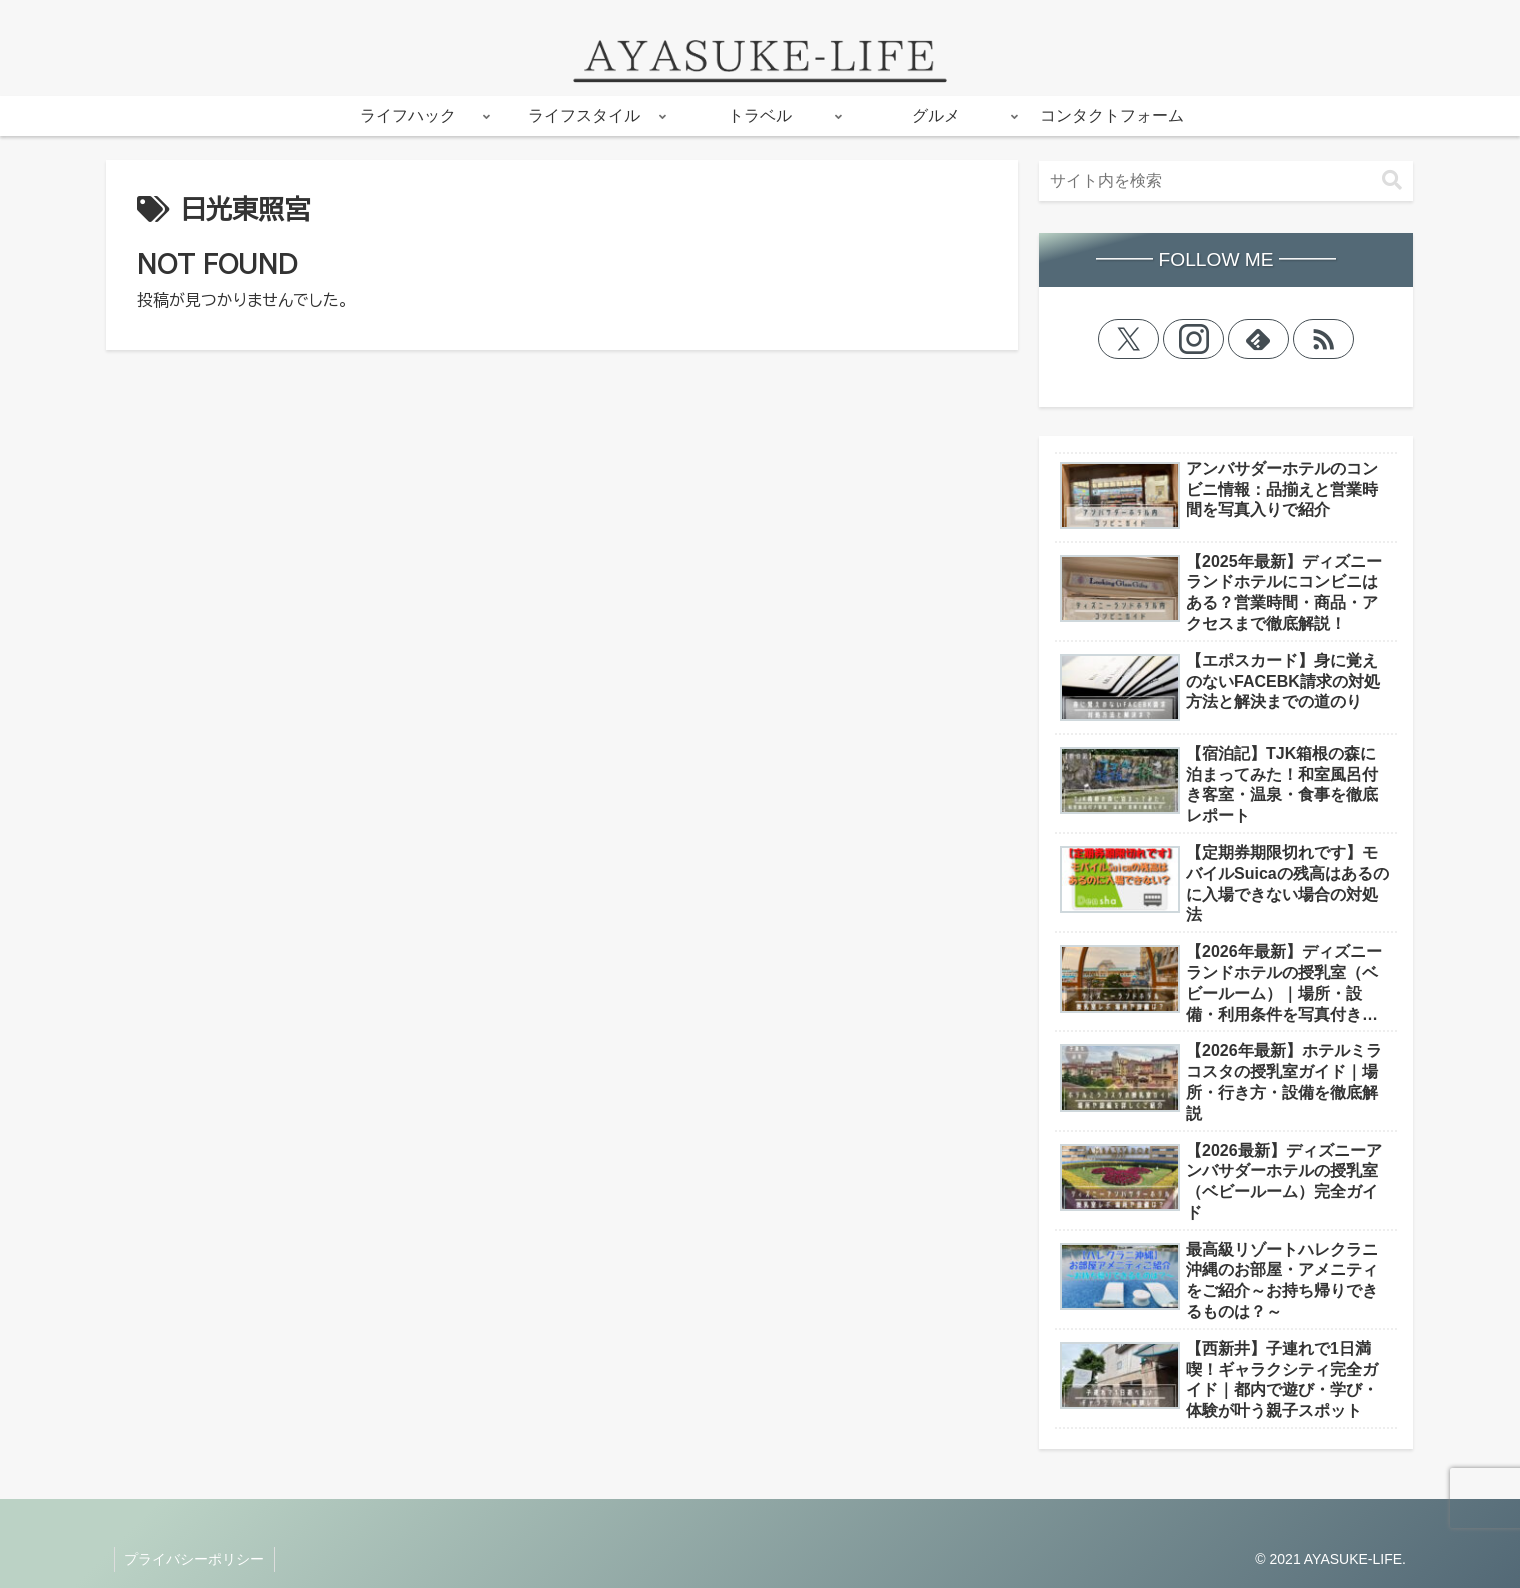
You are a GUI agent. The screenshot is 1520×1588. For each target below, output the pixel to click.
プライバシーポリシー (195, 1559)
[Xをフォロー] (1129, 339)
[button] (1392, 180)
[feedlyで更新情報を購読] (1259, 339)
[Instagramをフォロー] (1194, 339)
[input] (1226, 181)
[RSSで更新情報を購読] (1324, 339)
